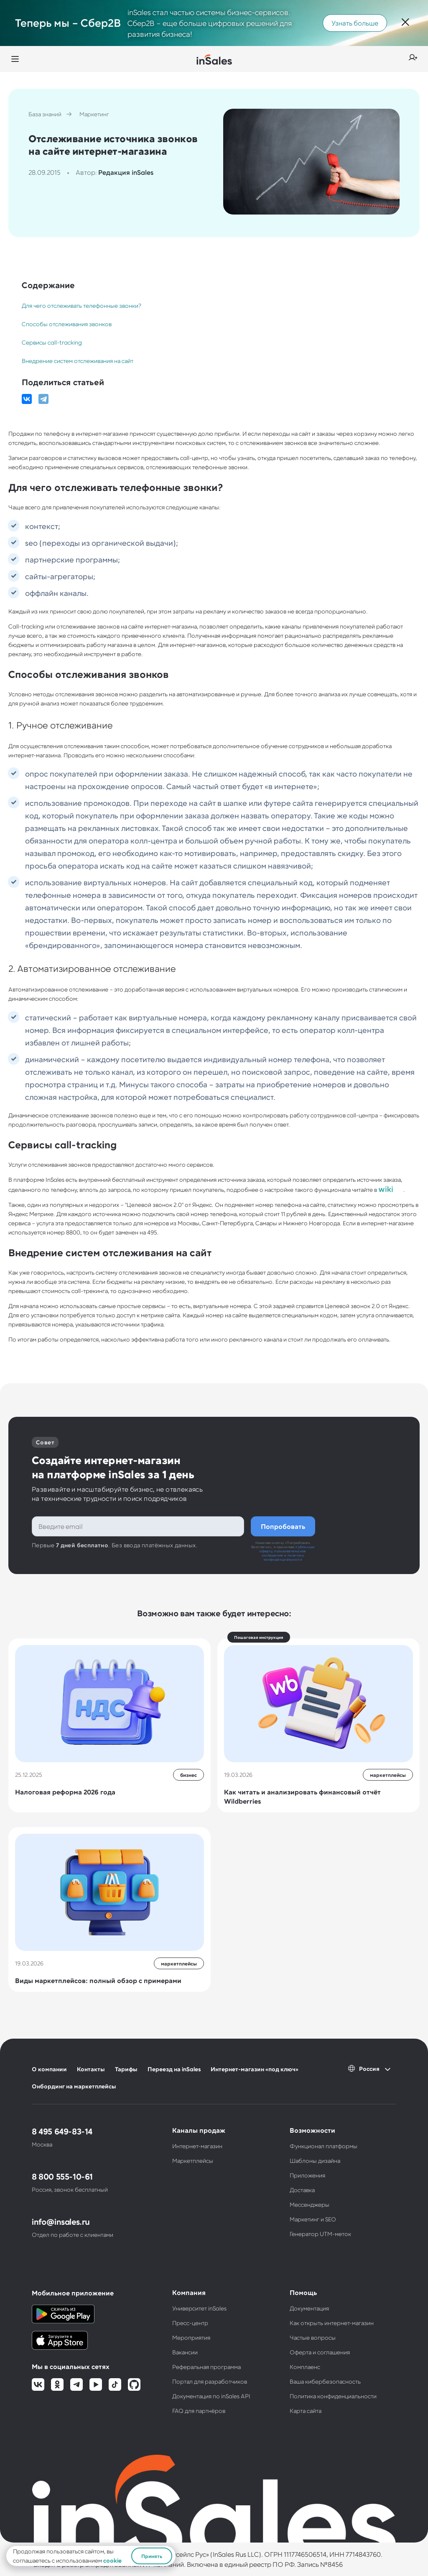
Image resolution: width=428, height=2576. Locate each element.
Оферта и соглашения (320, 2352)
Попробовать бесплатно (283, 1526)
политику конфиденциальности (284, 1557)
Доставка (302, 2189)
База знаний (44, 114)
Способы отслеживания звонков (67, 323)
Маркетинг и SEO (313, 2219)
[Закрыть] (405, 23)
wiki (385, 1188)
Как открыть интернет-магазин (332, 2322)
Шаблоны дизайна (315, 2160)
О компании (49, 2069)
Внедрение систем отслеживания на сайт (77, 360)
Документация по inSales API (211, 2396)
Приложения (307, 2175)
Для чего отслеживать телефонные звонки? (81, 305)
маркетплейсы (388, 1775)
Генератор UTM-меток (320, 2233)
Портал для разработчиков (209, 2381)
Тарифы (126, 2069)
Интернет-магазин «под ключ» (254, 2069)
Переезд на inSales (174, 2069)
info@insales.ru (61, 2221)
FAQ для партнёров (198, 2410)
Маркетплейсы (192, 2160)
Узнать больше (354, 23)
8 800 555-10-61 (62, 2176)
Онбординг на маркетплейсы (74, 2086)
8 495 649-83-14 (62, 2131)
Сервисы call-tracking (52, 342)
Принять (151, 2556)
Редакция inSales (125, 172)
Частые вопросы (313, 2337)
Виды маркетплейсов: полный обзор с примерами (98, 1980)
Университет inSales (199, 2308)
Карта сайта (305, 2410)
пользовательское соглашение (284, 1553)
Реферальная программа (206, 2366)
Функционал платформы (323, 2145)
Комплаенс (305, 2366)
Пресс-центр (190, 2322)
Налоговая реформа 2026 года (65, 1792)
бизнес (188, 1775)
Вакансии (185, 2352)
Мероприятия (191, 2337)
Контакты (91, 2069)
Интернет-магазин (197, 2145)
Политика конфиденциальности (333, 2396)
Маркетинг (94, 114)
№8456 (331, 2564)
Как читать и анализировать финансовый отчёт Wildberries (302, 1796)
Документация (309, 2308)
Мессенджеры (309, 2204)
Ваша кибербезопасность (325, 2381)
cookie (112, 2560)
